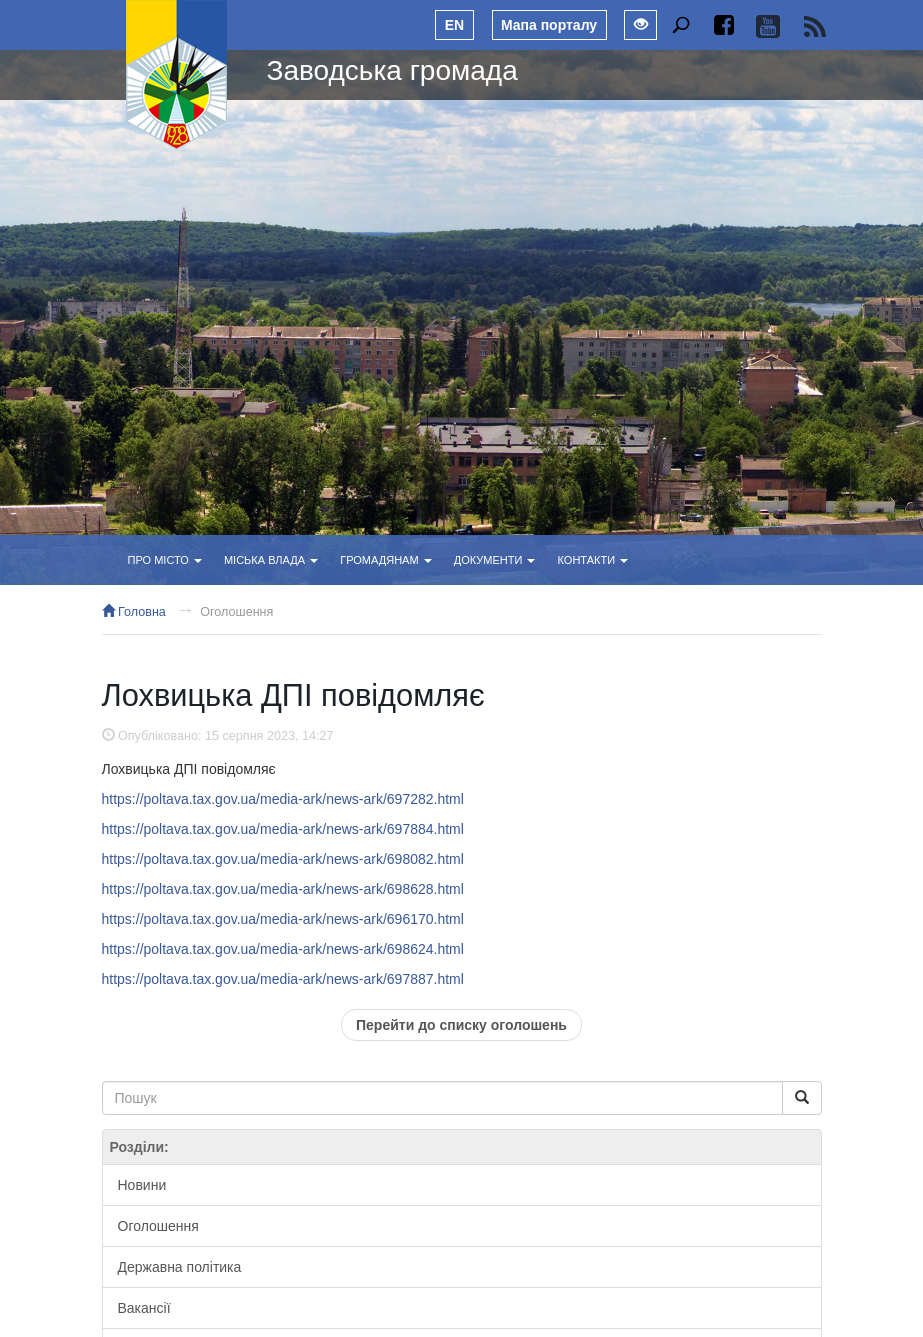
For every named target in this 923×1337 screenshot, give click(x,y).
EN (454, 25)
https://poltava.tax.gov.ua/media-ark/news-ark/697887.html (283, 979)
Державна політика (180, 1267)
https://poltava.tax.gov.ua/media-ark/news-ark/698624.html (283, 949)
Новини (142, 1185)
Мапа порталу (549, 25)
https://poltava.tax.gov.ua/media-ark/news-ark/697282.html (283, 799)
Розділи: (139, 1147)
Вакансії (144, 1308)
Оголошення (236, 612)
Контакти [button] (593, 560)
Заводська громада (392, 70)
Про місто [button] (165, 560)
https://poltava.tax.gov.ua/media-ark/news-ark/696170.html (283, 919)
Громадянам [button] (385, 560)
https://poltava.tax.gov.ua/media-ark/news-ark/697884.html (283, 829)
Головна (134, 612)
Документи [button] (495, 560)
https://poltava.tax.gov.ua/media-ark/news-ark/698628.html (283, 889)
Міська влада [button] (271, 560)
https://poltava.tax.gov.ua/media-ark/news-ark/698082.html (283, 859)
